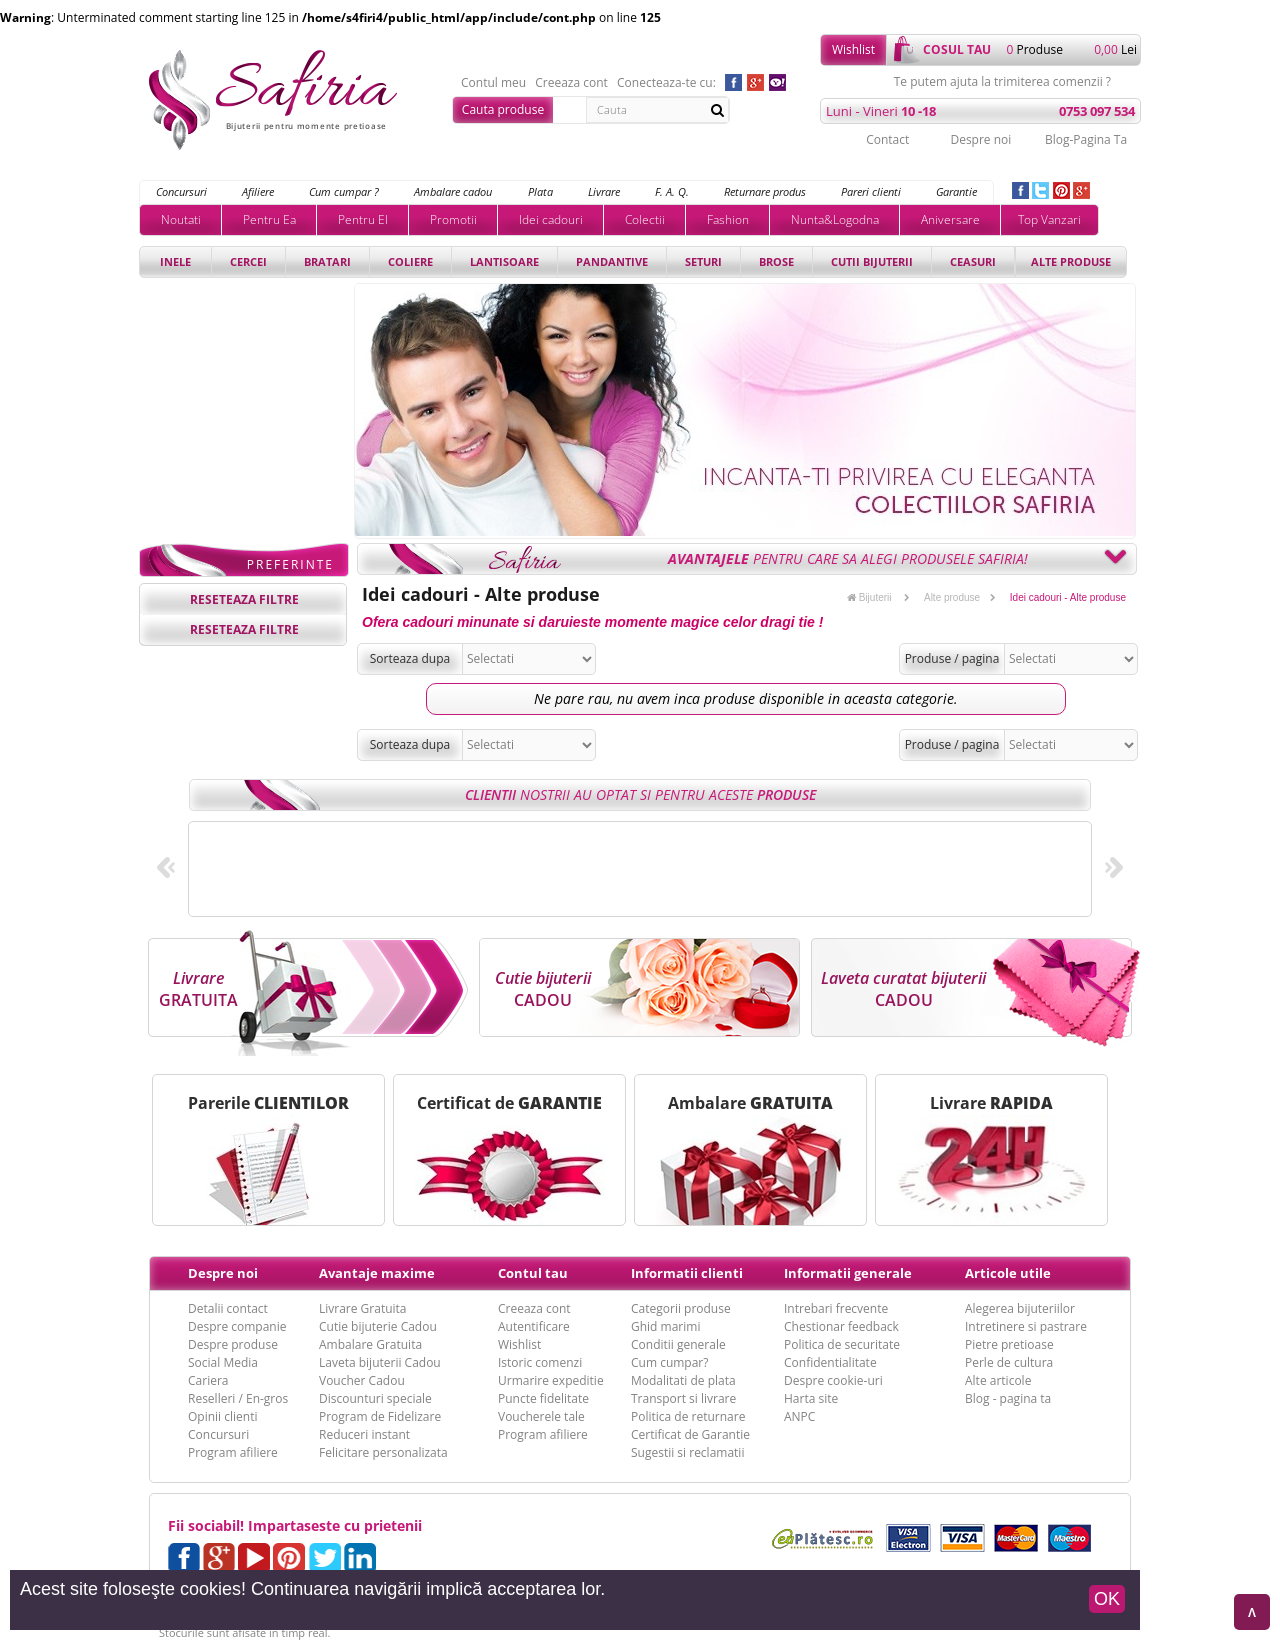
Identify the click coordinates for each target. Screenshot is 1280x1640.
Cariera (208, 1380)
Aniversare (950, 219)
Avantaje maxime (377, 1273)
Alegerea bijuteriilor (1020, 1308)
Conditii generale (678, 1344)
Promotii (453, 219)
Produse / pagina (952, 658)
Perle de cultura (1009, 1362)
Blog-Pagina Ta (1086, 139)
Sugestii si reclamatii (687, 1452)
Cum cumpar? (669, 1362)
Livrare (604, 191)
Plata (540, 191)
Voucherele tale (541, 1416)
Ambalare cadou (453, 191)
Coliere (410, 261)
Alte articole (998, 1380)
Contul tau (533, 1273)
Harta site (811, 1398)
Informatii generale (848, 1273)
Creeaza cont (571, 83)
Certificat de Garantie (690, 1434)
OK (1107, 1599)
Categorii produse (681, 1308)
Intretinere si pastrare (1026, 1326)
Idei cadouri (551, 219)
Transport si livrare (683, 1398)
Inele (175, 261)
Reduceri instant (364, 1434)
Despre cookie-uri (833, 1380)
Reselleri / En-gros (238, 1398)
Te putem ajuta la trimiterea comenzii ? (1002, 82)
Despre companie (237, 1326)
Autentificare (534, 1326)
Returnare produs (765, 191)
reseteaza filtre (244, 599)
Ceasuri (973, 261)
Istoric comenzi (540, 1362)
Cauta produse (503, 109)
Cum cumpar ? (344, 191)
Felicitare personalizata (383, 1452)
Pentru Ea (269, 219)
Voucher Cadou (362, 1380)
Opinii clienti (222, 1416)
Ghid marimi (665, 1326)
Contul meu (493, 83)
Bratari (327, 261)
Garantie (956, 191)
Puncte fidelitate (543, 1398)
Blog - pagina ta (1008, 1398)
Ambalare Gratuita (370, 1344)
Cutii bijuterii (872, 261)
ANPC (799, 1416)
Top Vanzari (1049, 219)
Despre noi (980, 139)
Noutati (181, 219)
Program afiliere (233, 1452)
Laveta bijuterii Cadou (380, 1362)
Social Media (223, 1362)
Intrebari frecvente (836, 1308)
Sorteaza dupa (410, 658)
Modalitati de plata (683, 1380)
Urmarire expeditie (551, 1380)
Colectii (645, 219)
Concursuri (181, 191)
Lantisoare (504, 261)
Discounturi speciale (375, 1398)
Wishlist (853, 49)
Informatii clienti (687, 1273)
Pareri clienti (871, 191)
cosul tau (957, 49)
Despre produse (233, 1344)
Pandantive (612, 261)
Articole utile (1008, 1273)
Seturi (703, 261)
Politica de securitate (842, 1344)
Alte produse (1071, 261)
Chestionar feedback (841, 1326)
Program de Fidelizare (380, 1416)
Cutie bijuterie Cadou (378, 1326)
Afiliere (258, 191)
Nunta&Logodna (835, 219)
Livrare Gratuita (363, 1308)
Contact (887, 139)
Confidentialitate (830, 1362)
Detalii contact (228, 1308)
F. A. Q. (672, 191)
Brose (776, 261)
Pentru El (363, 219)
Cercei (248, 261)
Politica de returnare (688, 1416)
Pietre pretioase (1009, 1344)
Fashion (728, 219)
